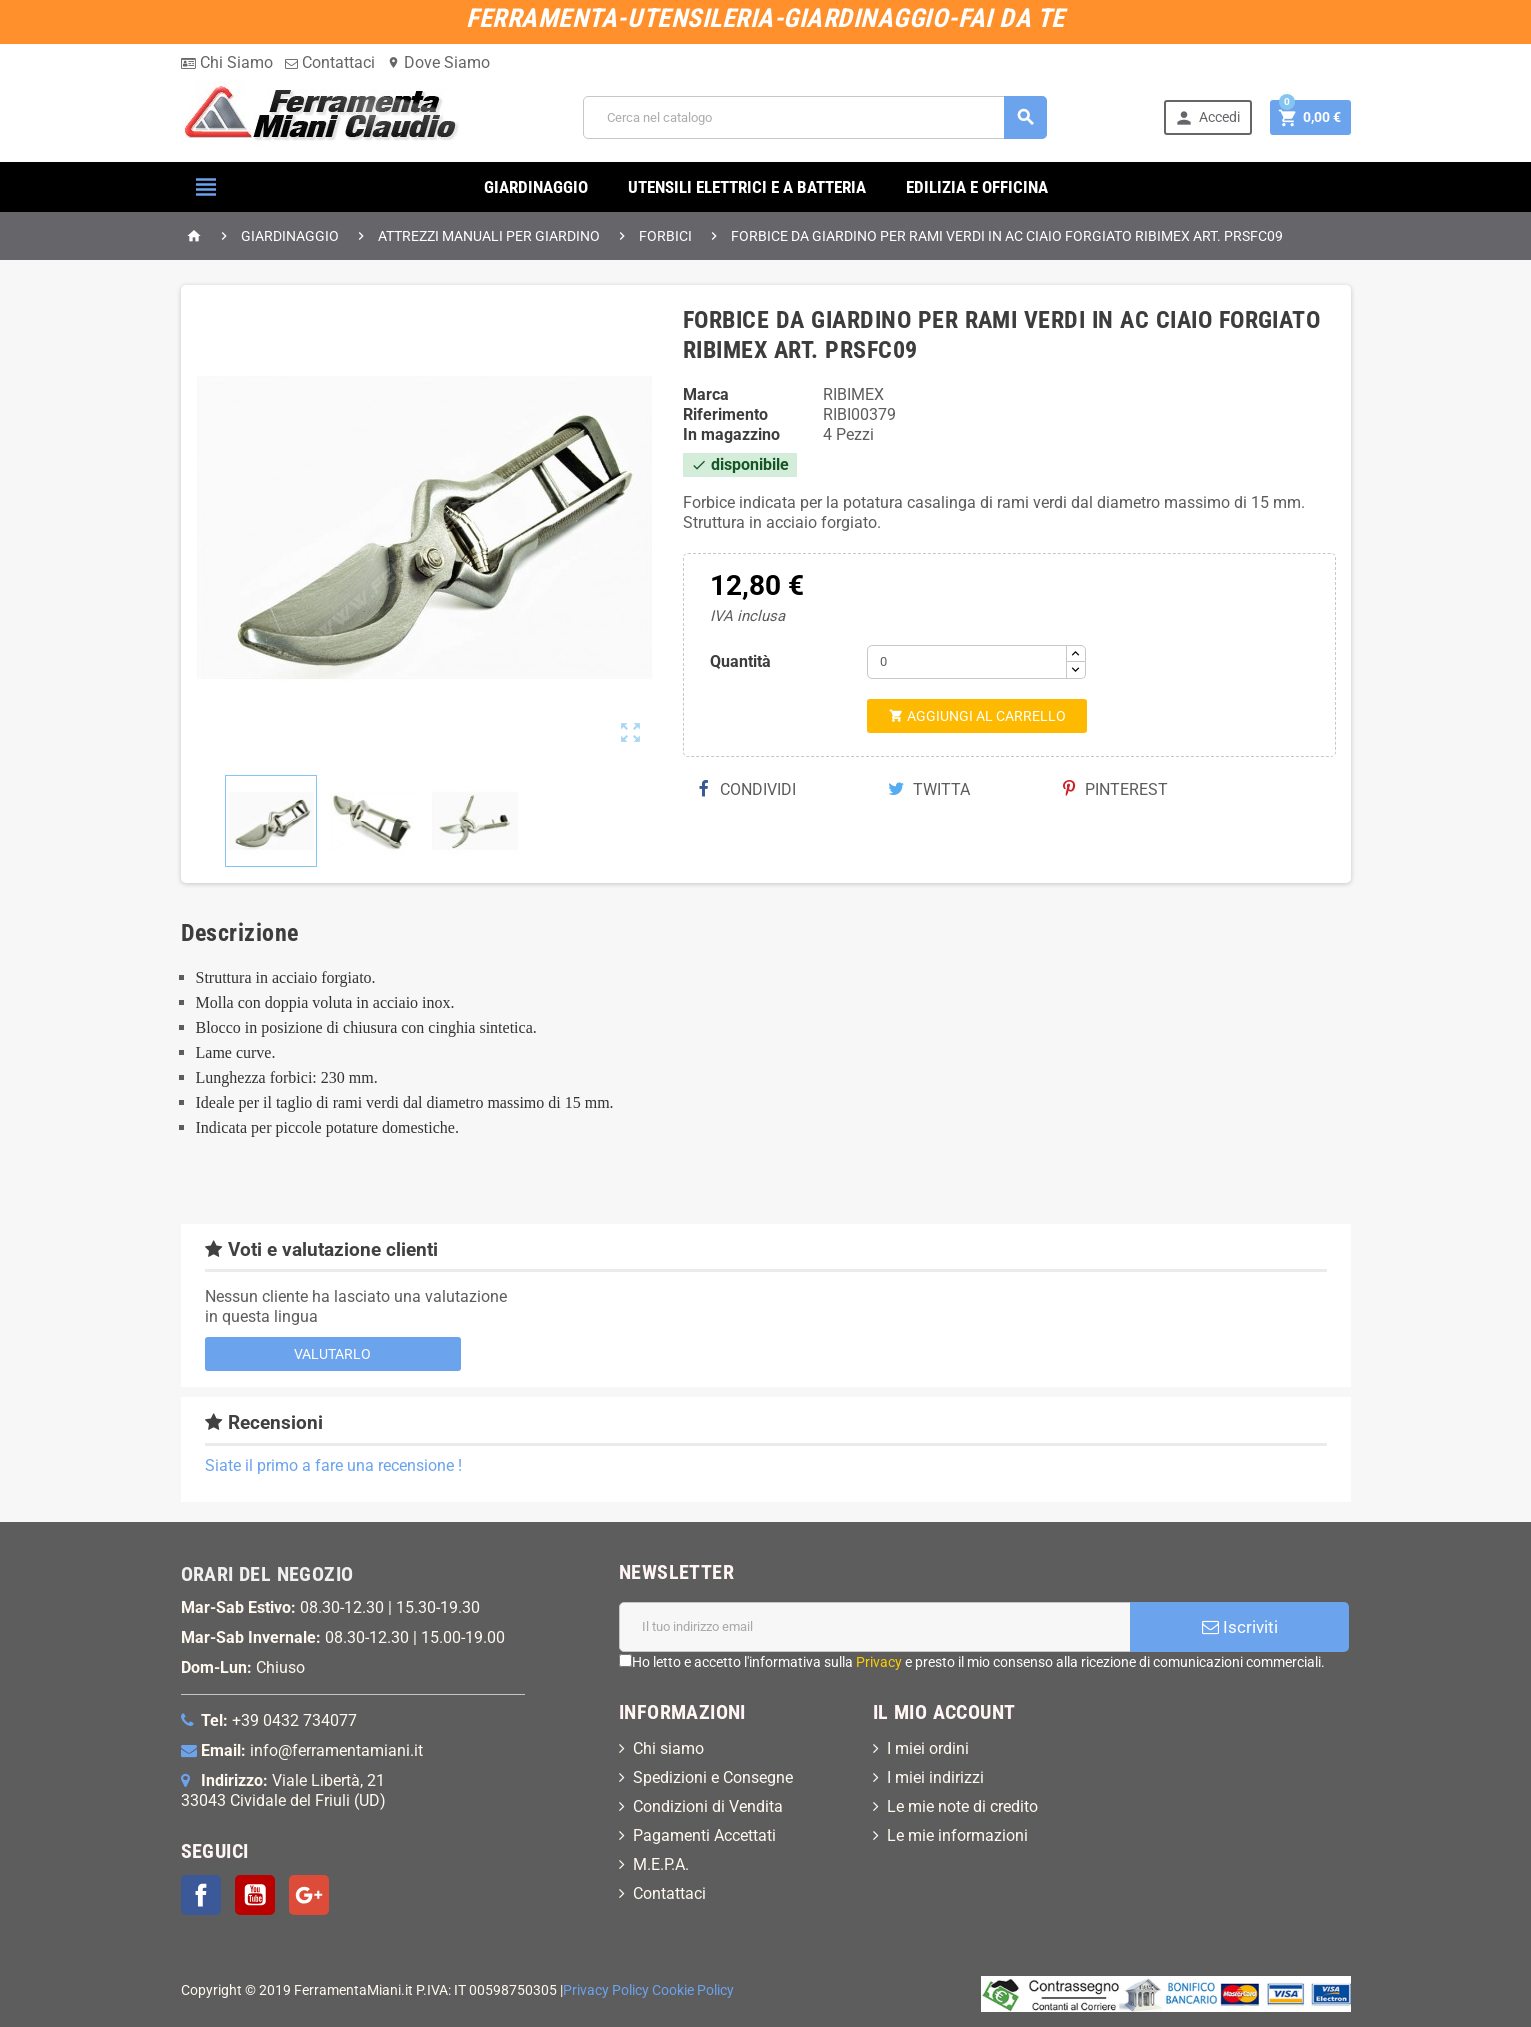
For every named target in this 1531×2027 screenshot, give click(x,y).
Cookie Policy (693, 1990)
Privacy (879, 1662)
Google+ (309, 1895)
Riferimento (725, 414)
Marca (706, 394)
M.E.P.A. (661, 1864)
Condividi (747, 789)
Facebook (201, 1895)
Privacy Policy (606, 1990)
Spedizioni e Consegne (713, 1777)
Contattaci (330, 62)
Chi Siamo (227, 62)
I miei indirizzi (935, 1777)
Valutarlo (332, 1354)
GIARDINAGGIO (536, 187)
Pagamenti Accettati (704, 1835)
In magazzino (731, 434)
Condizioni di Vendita (708, 1806)
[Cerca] (815, 117)
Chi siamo (668, 1748)
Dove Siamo (438, 62)
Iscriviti (1240, 1627)
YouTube (255, 1895)
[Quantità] (967, 662)
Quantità (740, 661)
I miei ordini (928, 1748)
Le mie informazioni (957, 1835)
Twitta (929, 789)
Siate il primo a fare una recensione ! (333, 1465)
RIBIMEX (853, 394)
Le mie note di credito (962, 1806)
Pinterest (1115, 789)
